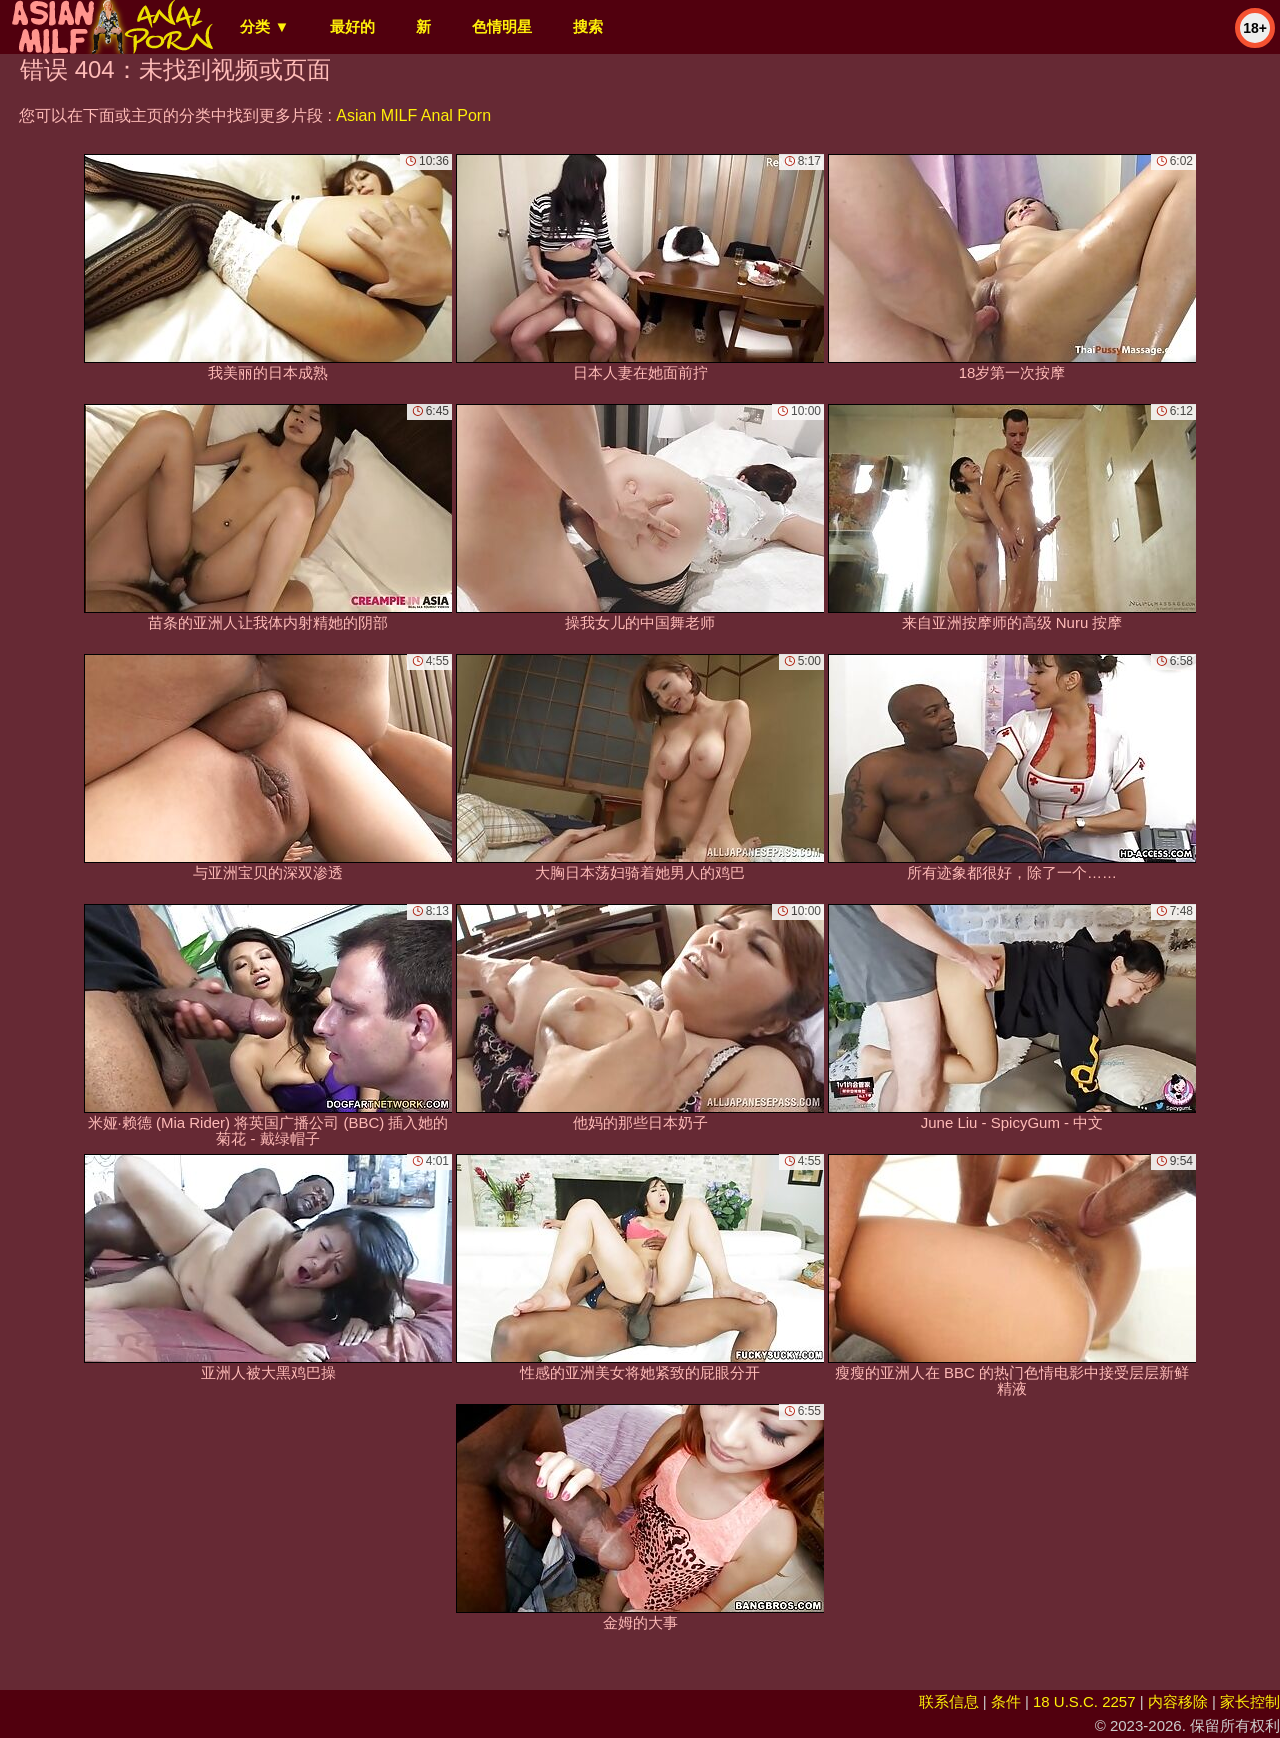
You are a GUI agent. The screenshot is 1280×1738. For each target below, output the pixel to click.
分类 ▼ (264, 26)
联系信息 (949, 1701)
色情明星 (502, 26)
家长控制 (1250, 1701)
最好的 (352, 26)
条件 (1006, 1701)
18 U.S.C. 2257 (1084, 1701)
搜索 (588, 26)
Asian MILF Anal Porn (413, 115)
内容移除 (1178, 1701)
